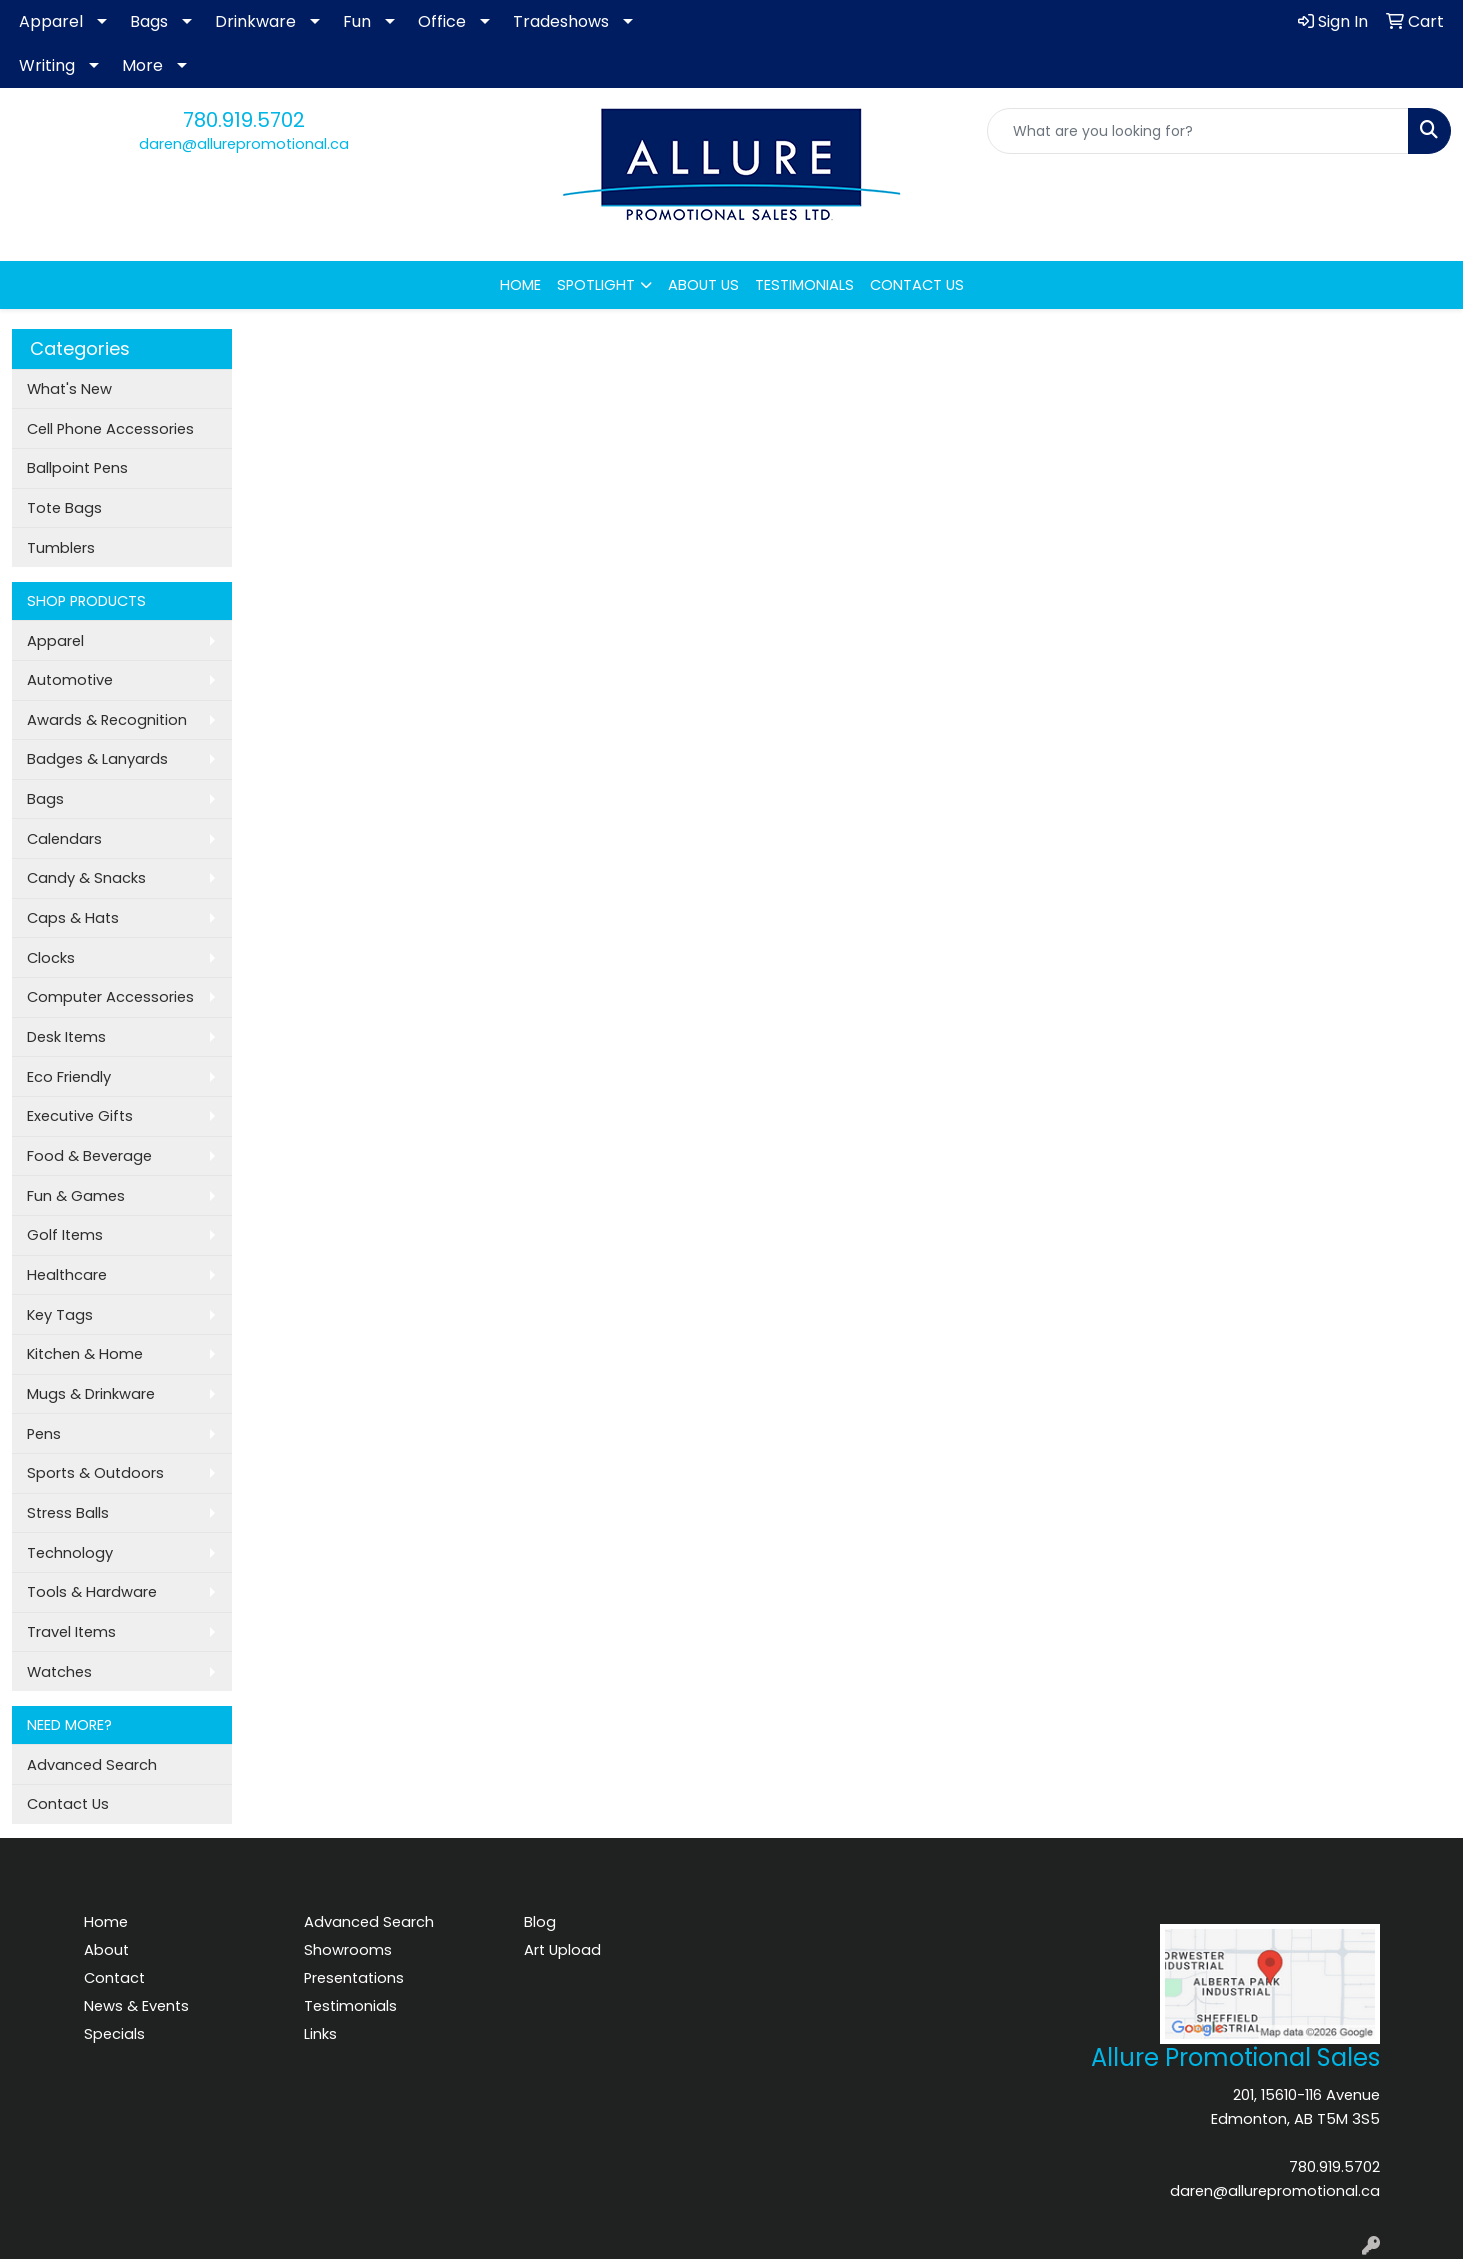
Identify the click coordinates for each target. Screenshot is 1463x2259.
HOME (520, 285)
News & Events (136, 2006)
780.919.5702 (244, 120)
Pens (44, 1434)
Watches (59, 1672)
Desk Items (66, 1037)
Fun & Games (76, 1196)
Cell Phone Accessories (110, 429)
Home (106, 1922)
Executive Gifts (80, 1116)
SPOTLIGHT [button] (596, 285)
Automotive (70, 680)
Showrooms (348, 1950)
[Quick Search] (1198, 131)
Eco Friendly (69, 1077)
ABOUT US (703, 285)
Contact (114, 1978)
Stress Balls (68, 1513)
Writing (47, 65)
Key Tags (60, 1315)
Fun (357, 21)
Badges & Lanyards (97, 759)
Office (442, 21)
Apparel (51, 21)
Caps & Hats (73, 918)
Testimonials (350, 2006)
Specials (114, 2034)
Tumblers (61, 548)
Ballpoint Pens (77, 468)
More (142, 65)
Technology (70, 1553)
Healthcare (67, 1275)
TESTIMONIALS (804, 285)
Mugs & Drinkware (91, 1394)
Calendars (64, 839)
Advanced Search (92, 1765)
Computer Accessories (110, 997)
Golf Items (65, 1235)
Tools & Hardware (92, 1592)
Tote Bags (64, 508)
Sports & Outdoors (95, 1473)
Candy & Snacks (86, 878)
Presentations (354, 1978)
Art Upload (562, 1950)
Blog (540, 1922)
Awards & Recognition (107, 720)
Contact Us (68, 1804)
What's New (69, 389)
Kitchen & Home (85, 1354)
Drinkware (255, 21)
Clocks (51, 958)
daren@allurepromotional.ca (244, 144)
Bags (149, 21)
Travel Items (71, 1632)
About (106, 1950)
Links (320, 2034)
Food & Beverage (89, 1156)
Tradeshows (561, 21)
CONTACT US (917, 285)
